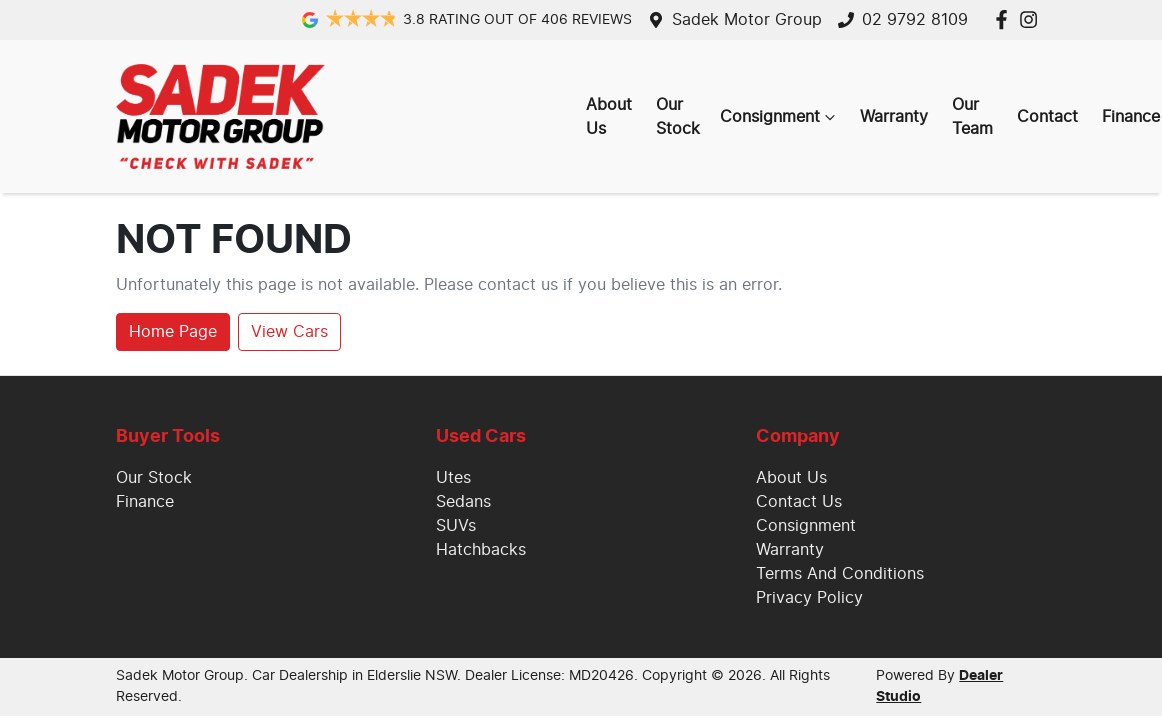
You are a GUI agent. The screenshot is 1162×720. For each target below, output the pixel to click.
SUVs (456, 526)
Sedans (463, 502)
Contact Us (799, 502)
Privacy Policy (809, 598)
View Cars (289, 332)
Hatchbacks (481, 550)
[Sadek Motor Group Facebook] (1005, 19)
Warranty (894, 117)
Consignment (780, 117)
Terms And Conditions (840, 574)
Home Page (173, 332)
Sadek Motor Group (747, 20)
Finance (145, 502)
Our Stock (678, 117)
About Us (609, 117)
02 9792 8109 (915, 20)
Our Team (972, 117)
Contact (1047, 117)
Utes (453, 478)
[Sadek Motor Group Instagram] (1032, 19)
